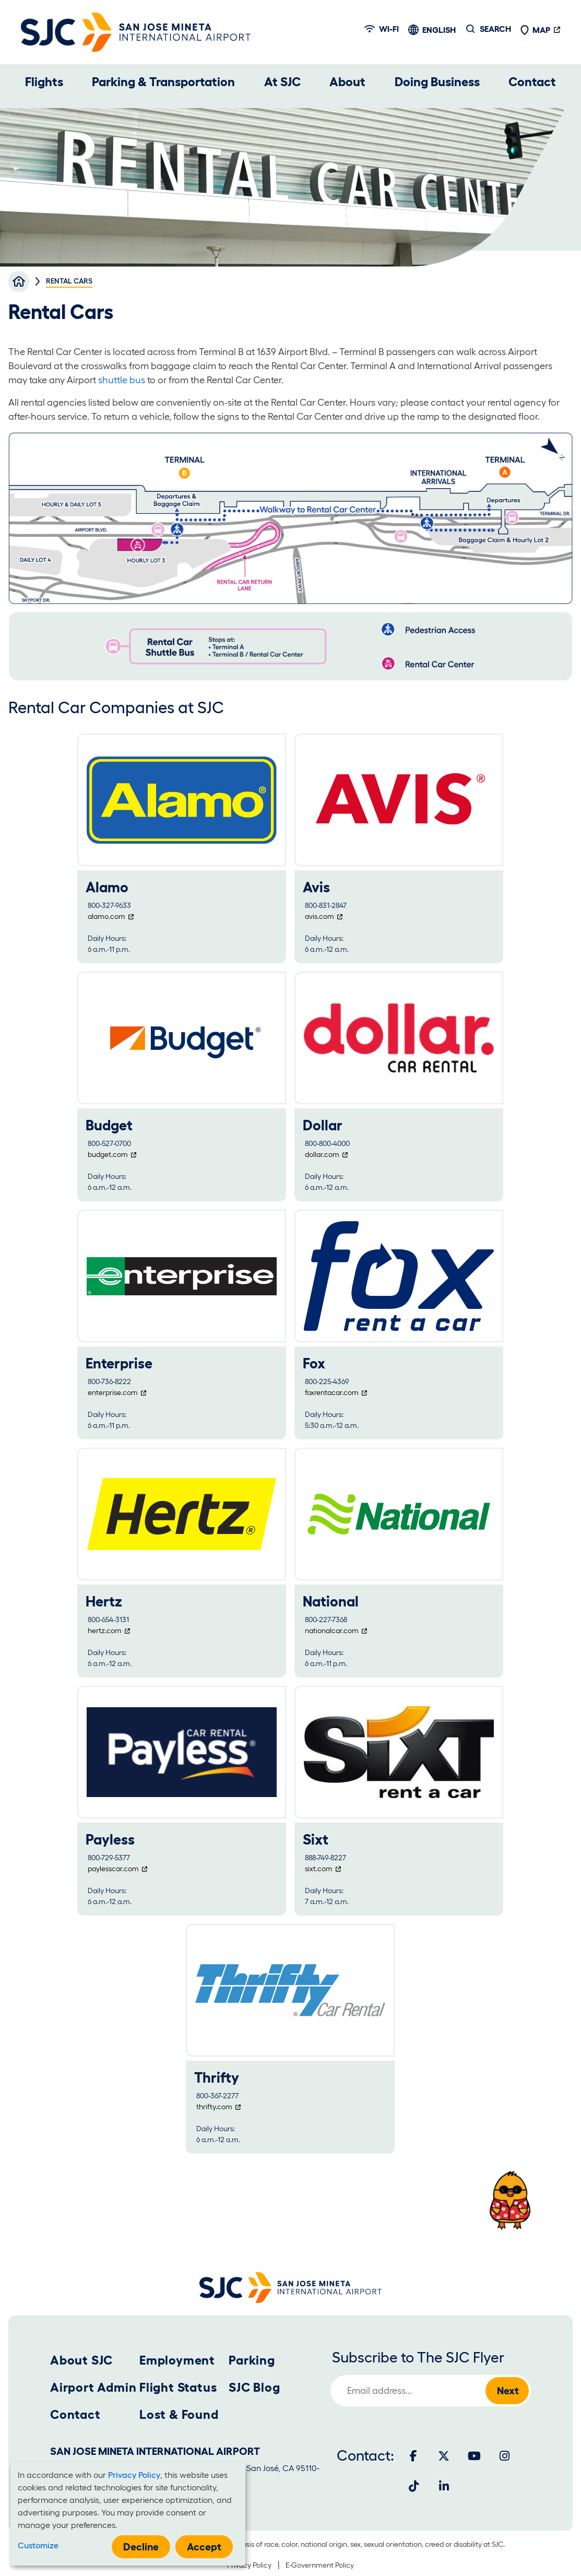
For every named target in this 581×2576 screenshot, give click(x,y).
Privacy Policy (249, 2565)
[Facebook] (413, 2456)
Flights (44, 82)
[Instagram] (504, 2456)
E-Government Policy (320, 2565)
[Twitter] (444, 2456)
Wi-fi (381, 28)
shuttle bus (121, 380)
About (347, 82)
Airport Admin (93, 2387)
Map (535, 30)
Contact (532, 82)
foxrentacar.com (332, 1392)
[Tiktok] (413, 2486)
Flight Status (178, 2387)
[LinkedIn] (444, 2486)
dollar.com (322, 1154)
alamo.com (106, 916)
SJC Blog (254, 2387)
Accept (204, 2547)
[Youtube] (474, 2456)
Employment (177, 2360)
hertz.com (105, 1630)
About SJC (81, 2360)
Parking (252, 2360)
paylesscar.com (113, 1868)
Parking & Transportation (163, 82)
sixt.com (319, 1868)
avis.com (319, 916)
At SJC (282, 82)
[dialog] (127, 2514)
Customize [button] (38, 2545)
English (439, 29)
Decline (141, 2547)
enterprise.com (113, 1392)
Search (495, 28)
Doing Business (437, 82)
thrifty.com (214, 2106)
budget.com (108, 1154)
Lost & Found (179, 2414)
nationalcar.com (332, 1630)
